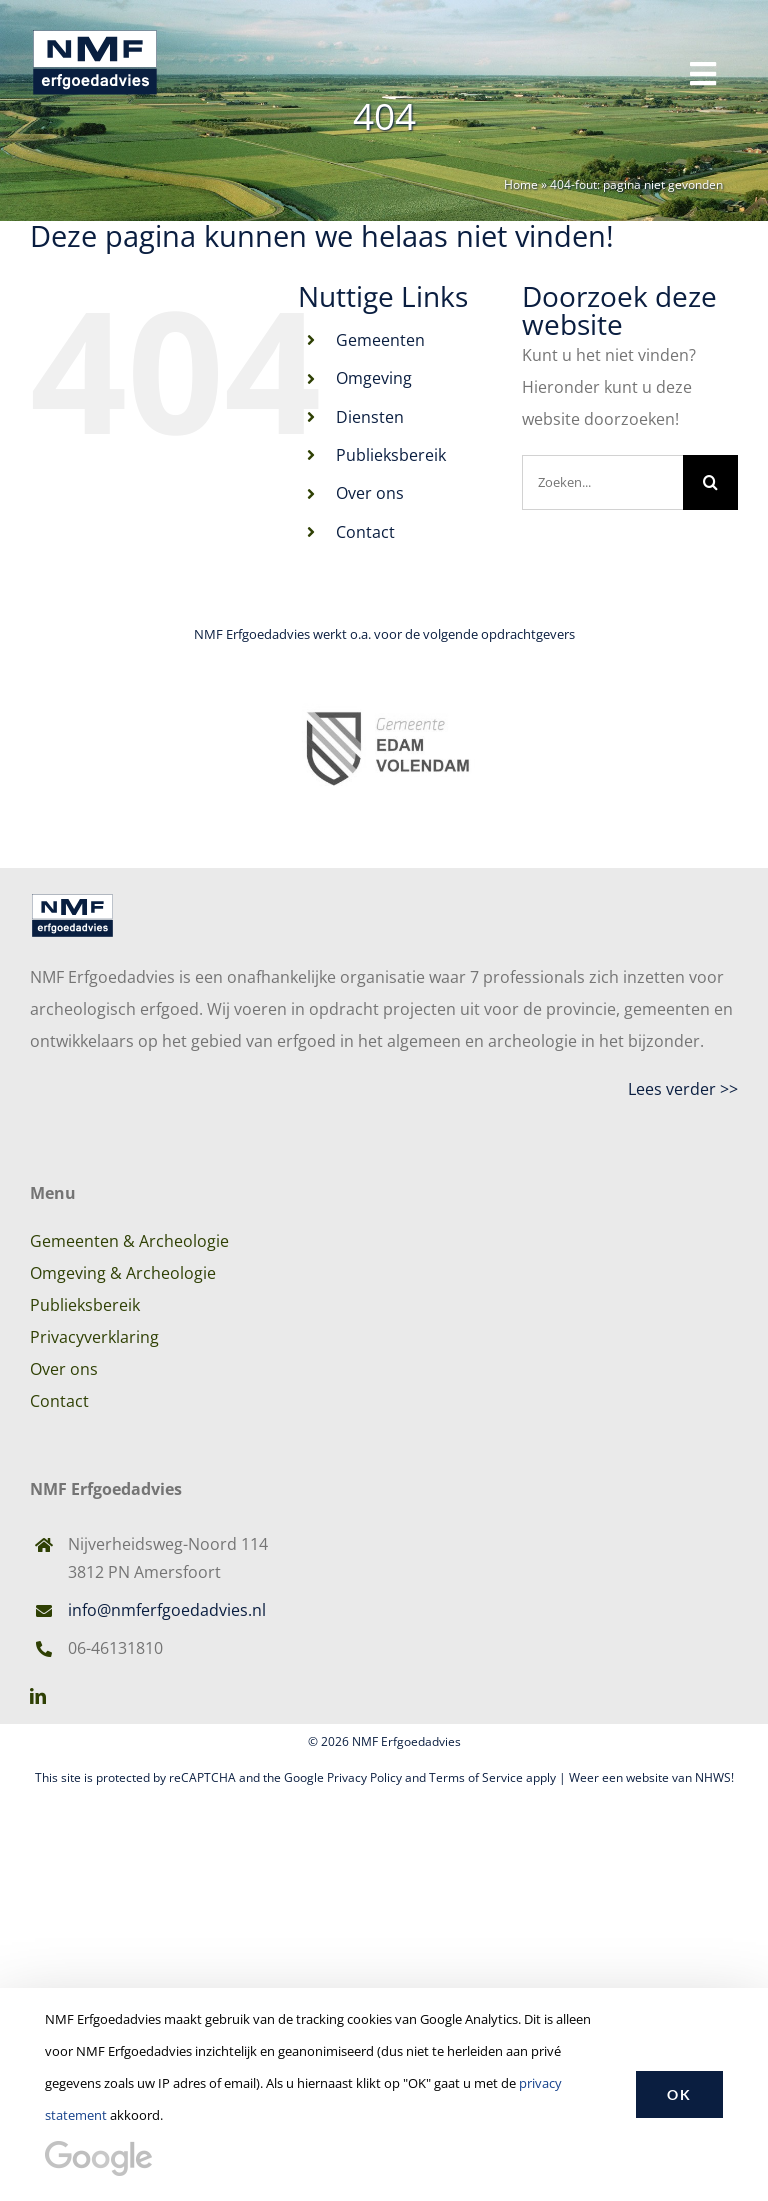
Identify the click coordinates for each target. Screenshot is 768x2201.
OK (679, 2094)
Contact (365, 532)
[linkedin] (38, 1696)
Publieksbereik (391, 455)
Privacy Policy (364, 1777)
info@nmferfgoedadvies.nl (167, 1610)
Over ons (370, 493)
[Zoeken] (710, 482)
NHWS (713, 1777)
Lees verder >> (683, 1089)
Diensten (370, 417)
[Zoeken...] (602, 482)
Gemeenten (380, 340)
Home (521, 184)
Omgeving (374, 378)
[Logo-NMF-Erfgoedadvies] (95, 28)
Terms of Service (476, 1777)
